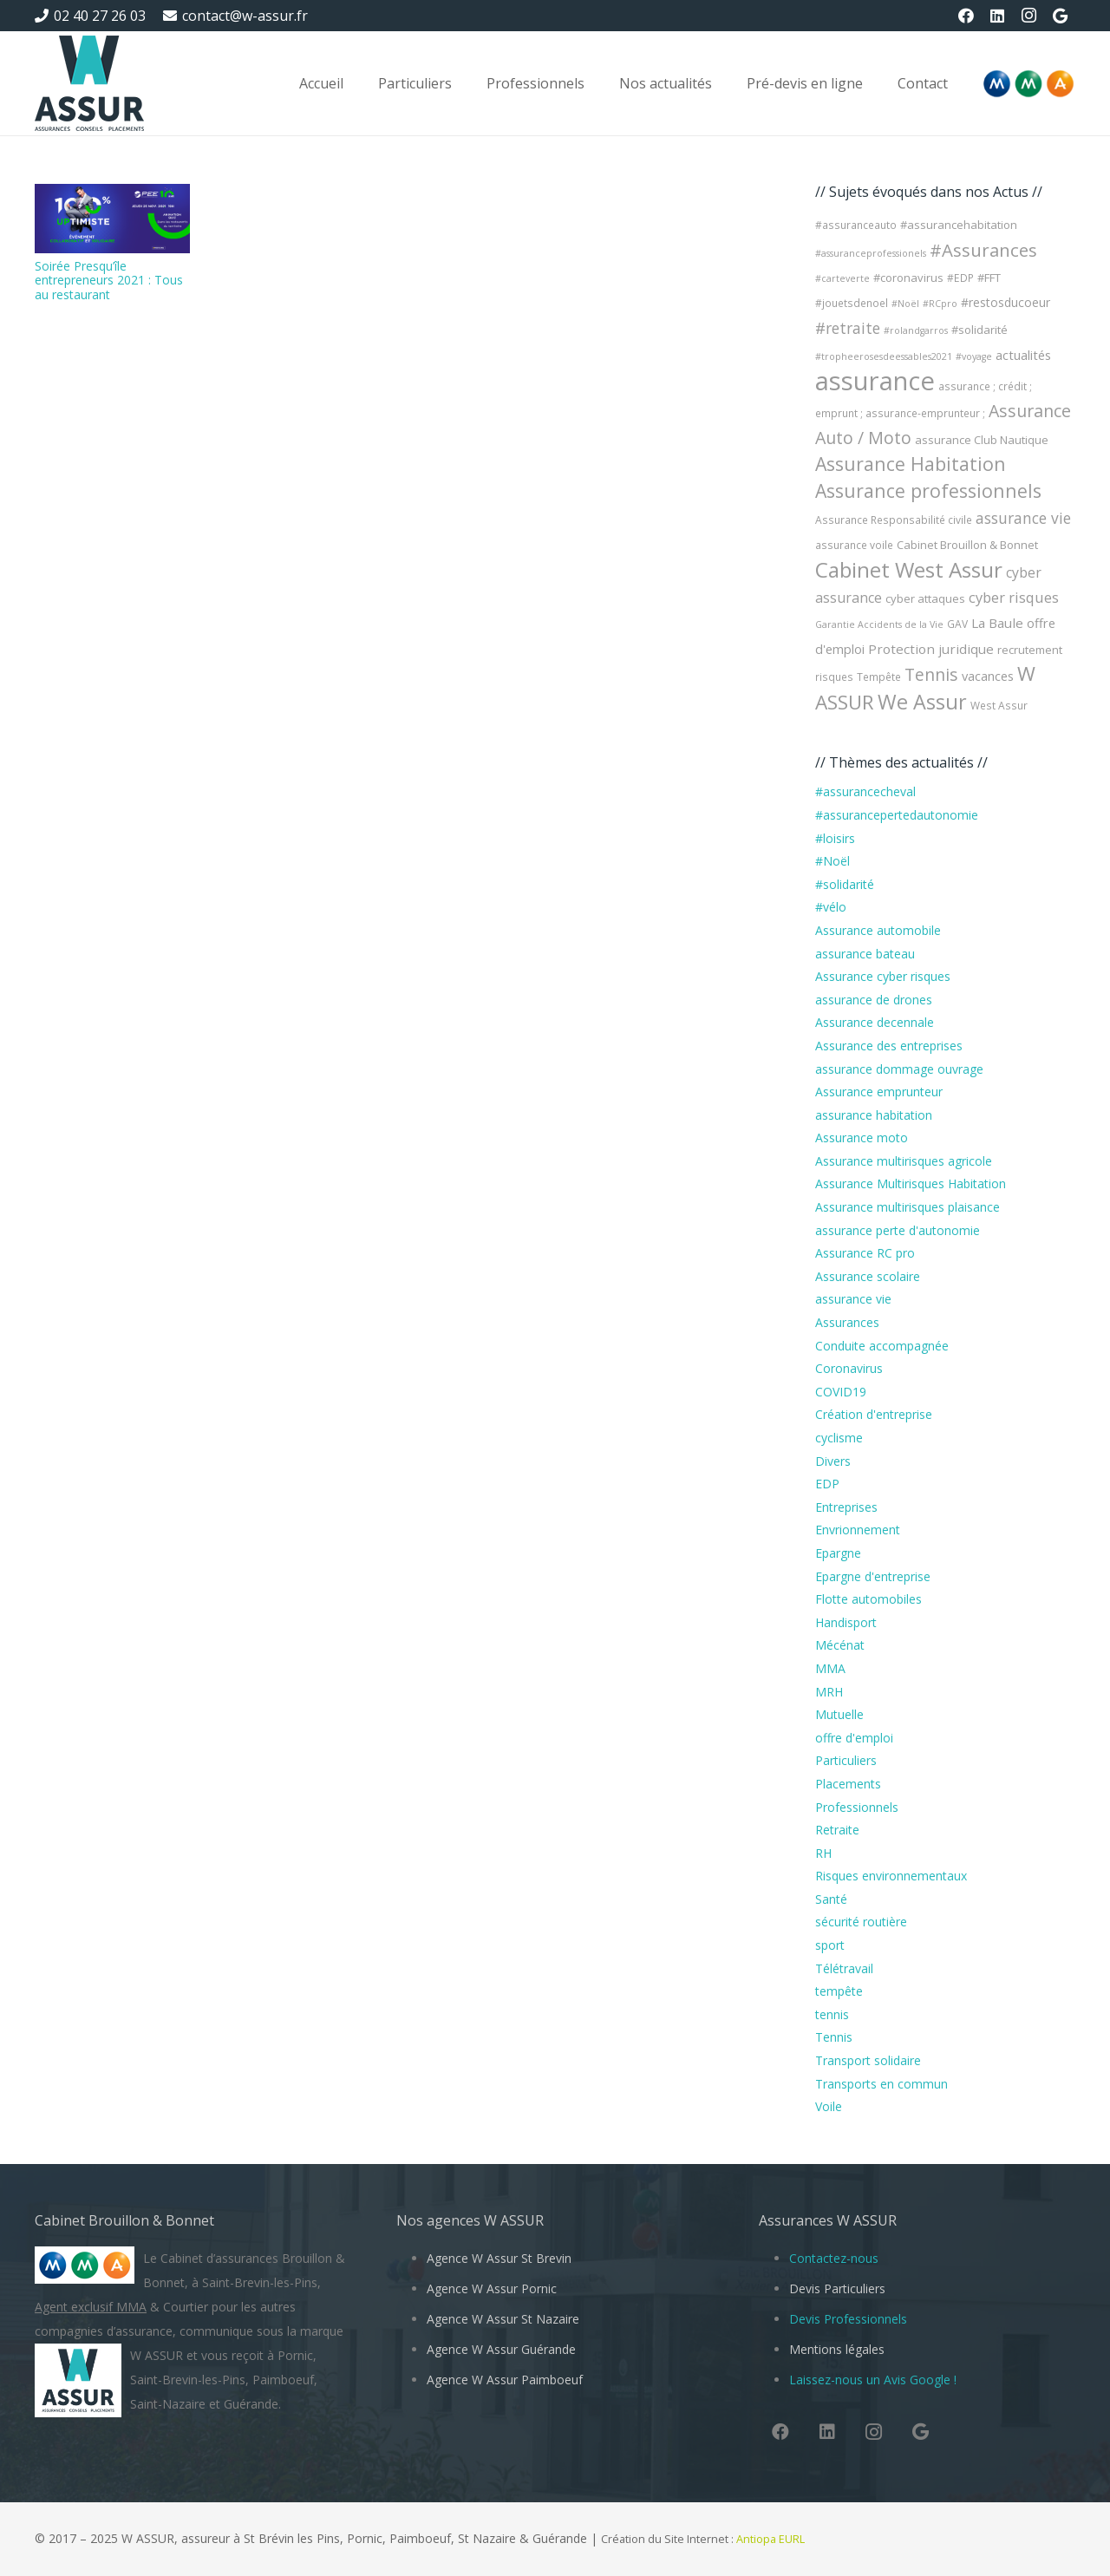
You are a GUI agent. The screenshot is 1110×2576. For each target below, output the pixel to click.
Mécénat (840, 1645)
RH (823, 1853)
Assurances (847, 1322)
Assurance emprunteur (879, 1091)
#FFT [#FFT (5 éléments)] (989, 277)
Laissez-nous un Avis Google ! (873, 2379)
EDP (827, 1483)
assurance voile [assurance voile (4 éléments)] (854, 545)
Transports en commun (881, 2084)
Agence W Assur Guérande (501, 2349)
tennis (832, 2014)
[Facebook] (966, 15)
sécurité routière (861, 1921)
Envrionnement (857, 1529)
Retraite (837, 1829)
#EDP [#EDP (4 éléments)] (960, 278)
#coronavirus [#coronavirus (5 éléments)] (908, 277)
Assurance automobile (878, 930)
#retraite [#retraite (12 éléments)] (847, 327)
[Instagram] (1028, 15)
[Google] (1059, 15)
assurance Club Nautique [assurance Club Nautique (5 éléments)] (981, 440)
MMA (830, 1668)
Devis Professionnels (848, 2319)
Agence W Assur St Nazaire (503, 2319)
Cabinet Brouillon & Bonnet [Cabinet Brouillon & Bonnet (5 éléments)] (967, 544)
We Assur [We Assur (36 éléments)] (922, 702)
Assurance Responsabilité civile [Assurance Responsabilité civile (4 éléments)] (893, 520)
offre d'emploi (854, 1737)
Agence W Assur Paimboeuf (505, 2379)
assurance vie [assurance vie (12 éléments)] (1023, 517)
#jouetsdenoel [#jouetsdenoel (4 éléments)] (851, 303)
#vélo (830, 907)
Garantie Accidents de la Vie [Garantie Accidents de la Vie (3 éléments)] (879, 624)
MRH (829, 1692)
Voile (828, 2106)
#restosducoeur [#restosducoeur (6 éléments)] (1005, 302)
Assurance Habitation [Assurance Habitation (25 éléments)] (910, 463)
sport (830, 1945)
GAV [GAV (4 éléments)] (957, 624)
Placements (848, 1783)
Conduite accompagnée (882, 1345)
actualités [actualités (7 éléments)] (1023, 354)
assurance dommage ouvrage (899, 1069)
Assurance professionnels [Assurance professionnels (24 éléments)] (928, 490)
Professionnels (856, 1807)
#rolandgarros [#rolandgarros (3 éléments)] (916, 330)
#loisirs (835, 838)
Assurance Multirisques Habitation (910, 1183)
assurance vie (853, 1299)
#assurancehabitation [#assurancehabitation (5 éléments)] (958, 224)
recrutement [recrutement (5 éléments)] (1029, 649)
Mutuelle (839, 1714)
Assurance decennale (874, 1022)
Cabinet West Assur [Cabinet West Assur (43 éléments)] (908, 569)
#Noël (832, 861)
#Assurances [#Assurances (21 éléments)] (983, 250)
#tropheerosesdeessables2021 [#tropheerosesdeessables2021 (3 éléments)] (883, 356)
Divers (833, 1461)
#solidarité (844, 884)
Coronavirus (849, 1368)
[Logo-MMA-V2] (1028, 84)
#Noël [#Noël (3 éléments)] (905, 303)
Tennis (833, 2037)
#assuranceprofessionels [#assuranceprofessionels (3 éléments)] (870, 253)
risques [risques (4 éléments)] (834, 677)
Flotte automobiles (868, 1599)
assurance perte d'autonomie (897, 1230)
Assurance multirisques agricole (903, 1161)
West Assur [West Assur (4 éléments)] (999, 705)
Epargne (838, 1553)
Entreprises (846, 1507)
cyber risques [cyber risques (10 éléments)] (1014, 597)
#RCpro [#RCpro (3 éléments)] (940, 303)
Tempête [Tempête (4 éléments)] (879, 677)
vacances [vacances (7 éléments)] (988, 675)
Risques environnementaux (891, 1875)
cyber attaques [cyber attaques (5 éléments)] (925, 598)
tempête (839, 1991)
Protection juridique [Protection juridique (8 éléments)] (931, 648)
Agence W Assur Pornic (492, 2288)
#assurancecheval (865, 791)
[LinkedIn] (997, 15)
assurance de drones (873, 999)
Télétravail (844, 1968)
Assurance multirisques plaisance (907, 1207)
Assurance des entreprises (889, 1045)
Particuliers (846, 1760)
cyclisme (839, 1437)
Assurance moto (861, 1137)
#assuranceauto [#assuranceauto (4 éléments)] (856, 225)
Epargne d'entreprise (872, 1576)
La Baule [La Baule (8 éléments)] (997, 622)
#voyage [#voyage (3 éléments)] (974, 356)
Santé (831, 1899)
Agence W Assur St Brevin (499, 2258)
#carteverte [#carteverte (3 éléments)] (842, 278)
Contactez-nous (833, 2258)
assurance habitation (873, 1115)
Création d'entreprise (873, 1414)
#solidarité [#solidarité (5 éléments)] (979, 329)
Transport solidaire (868, 2060)
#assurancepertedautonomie (896, 815)
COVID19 (840, 1391)
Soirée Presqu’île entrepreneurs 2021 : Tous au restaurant (109, 281)
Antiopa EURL (771, 2539)
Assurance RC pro (865, 1253)
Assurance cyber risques (882, 976)
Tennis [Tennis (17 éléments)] (931, 674)
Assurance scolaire (867, 1276)
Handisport (846, 1622)
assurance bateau (865, 953)
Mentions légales (837, 2349)
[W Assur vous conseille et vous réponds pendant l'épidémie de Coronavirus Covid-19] (89, 83)
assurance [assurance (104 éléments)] (875, 380)
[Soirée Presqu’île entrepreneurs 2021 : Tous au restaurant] (112, 218)
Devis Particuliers (837, 2288)
